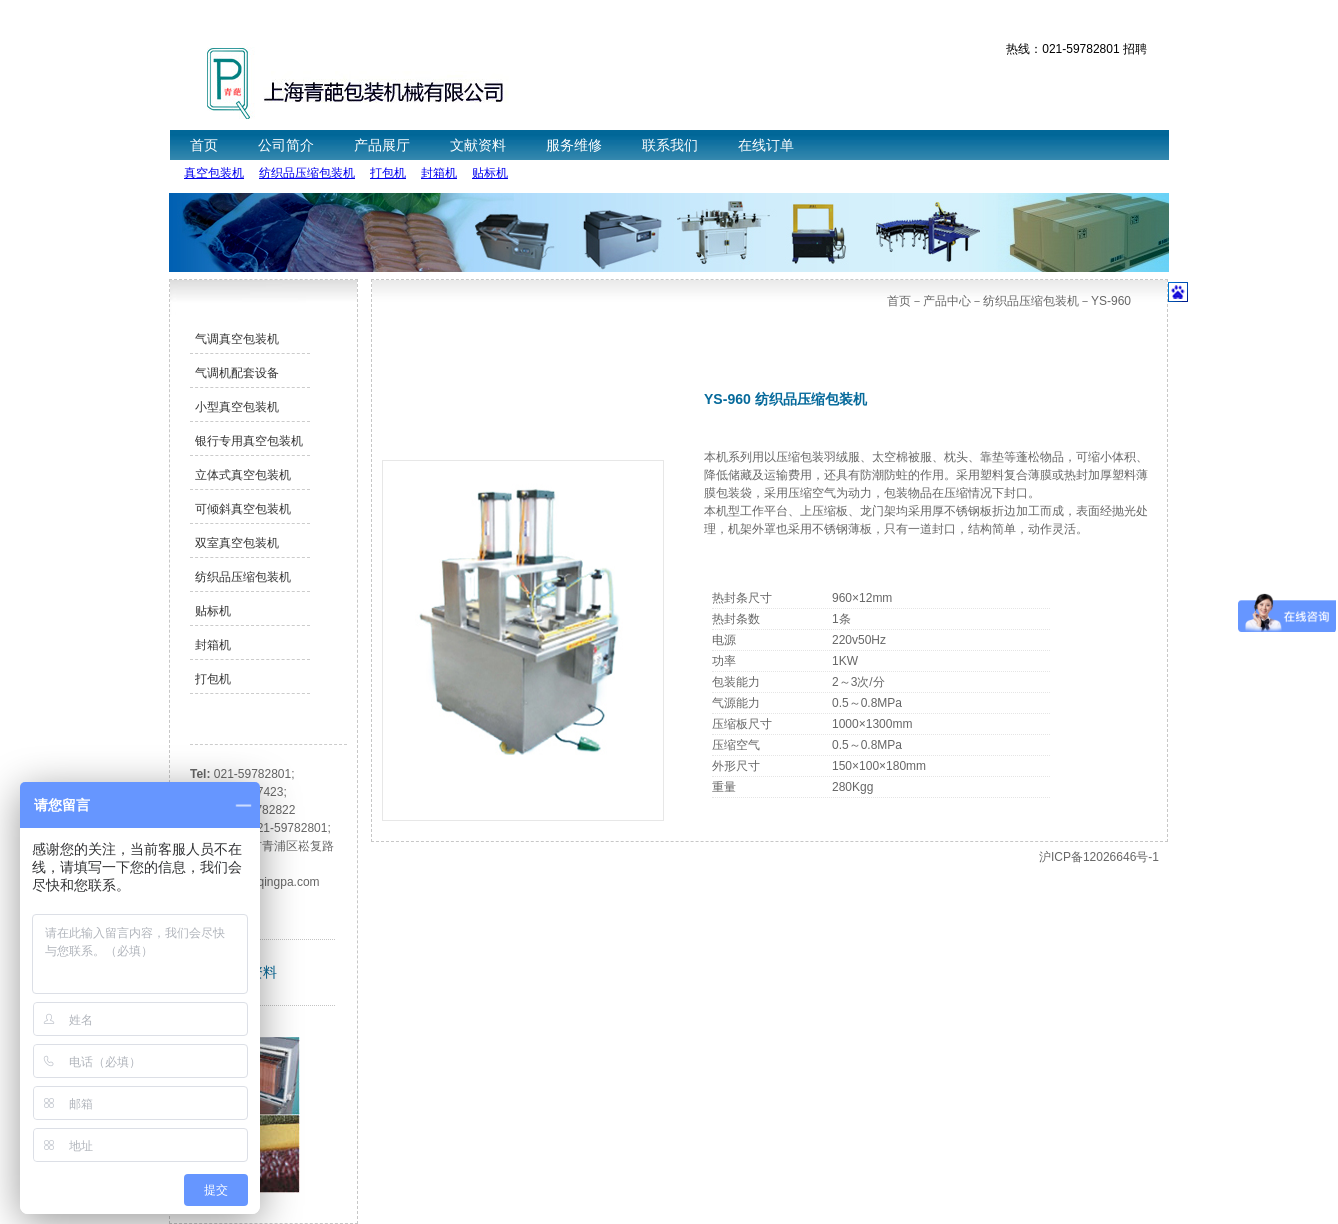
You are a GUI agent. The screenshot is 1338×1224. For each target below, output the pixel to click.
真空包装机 (214, 173)
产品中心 (947, 301)
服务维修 (574, 145)
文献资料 (478, 145)
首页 (204, 145)
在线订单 (766, 145)
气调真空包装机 (237, 339)
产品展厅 (382, 145)
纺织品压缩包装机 (307, 173)
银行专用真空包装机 (249, 441)
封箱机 (439, 173)
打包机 (388, 173)
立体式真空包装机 (243, 475)
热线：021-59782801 (1062, 49)
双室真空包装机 (237, 543)
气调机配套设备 (237, 373)
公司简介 (286, 145)
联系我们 (670, 145)
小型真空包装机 (237, 407)
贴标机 (490, 173)
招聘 (1135, 49)
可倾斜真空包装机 (243, 509)
